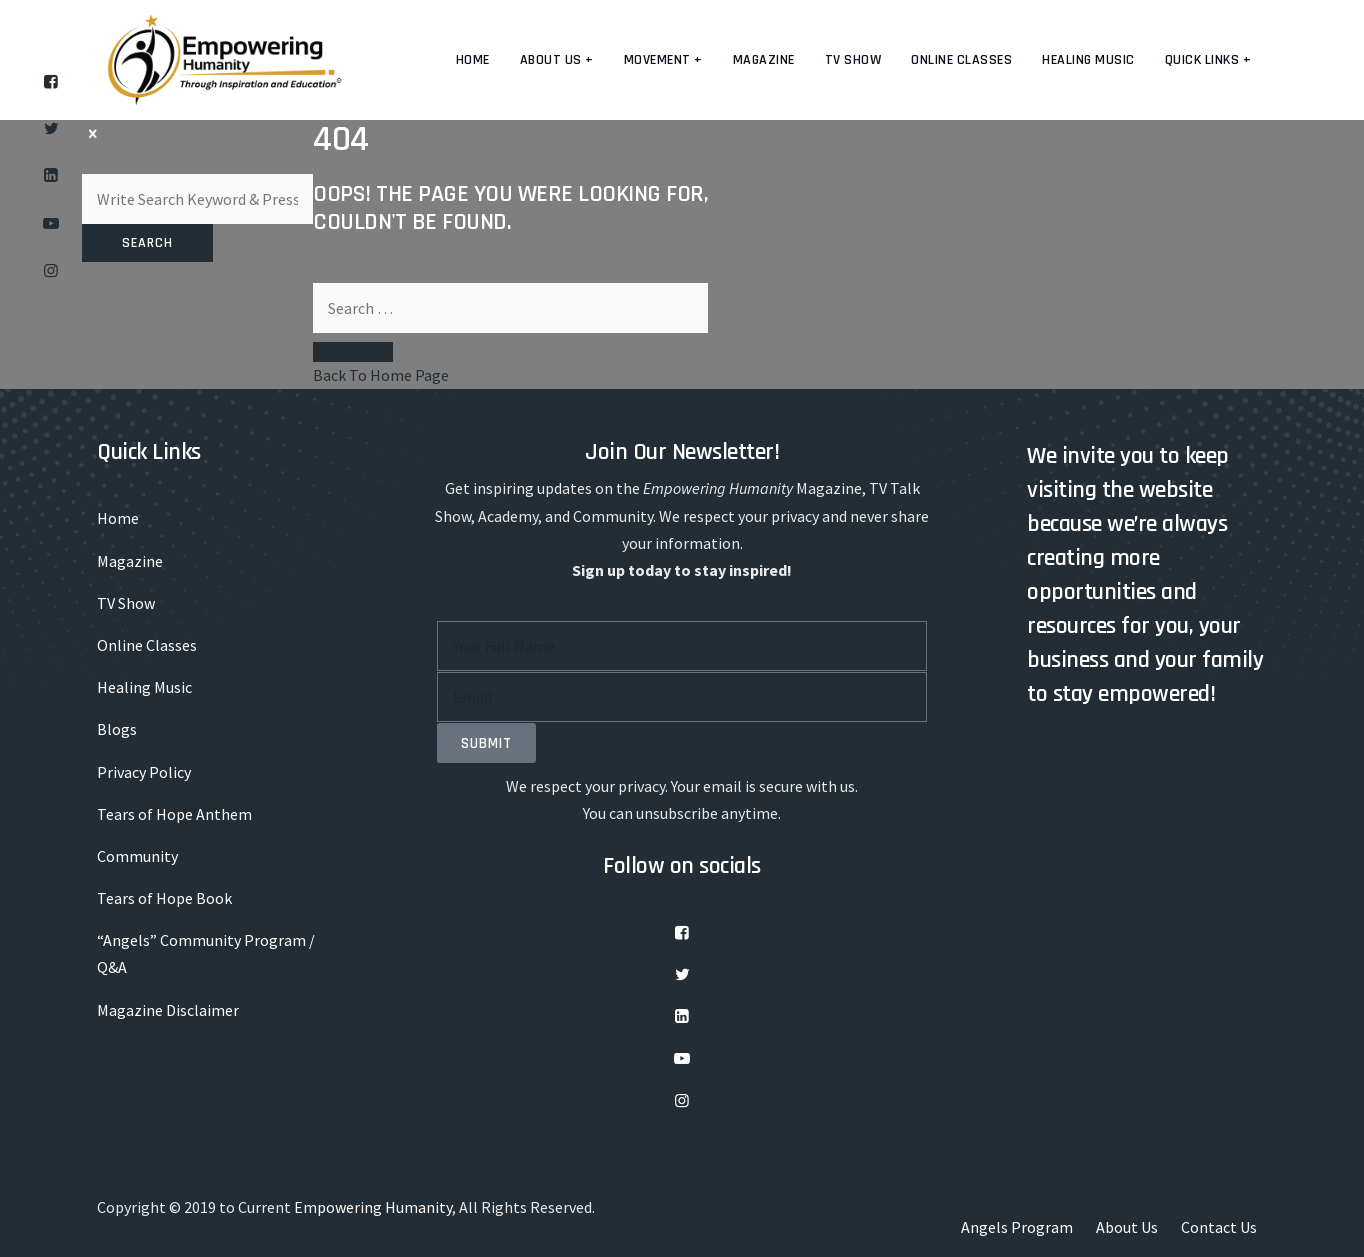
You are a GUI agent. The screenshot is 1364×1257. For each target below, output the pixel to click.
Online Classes (961, 60)
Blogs (117, 729)
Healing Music (1088, 60)
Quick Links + (1208, 60)
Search (147, 243)
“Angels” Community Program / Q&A (206, 953)
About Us (1127, 1227)
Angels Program (1017, 1227)
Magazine (764, 60)
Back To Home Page (381, 375)
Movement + (663, 60)
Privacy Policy (144, 772)
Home (473, 60)
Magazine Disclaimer (168, 1010)
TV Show (853, 60)
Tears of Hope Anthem (174, 814)
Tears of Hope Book (164, 898)
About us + (557, 60)
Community (137, 856)
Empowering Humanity (373, 1207)
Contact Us (1219, 1227)
